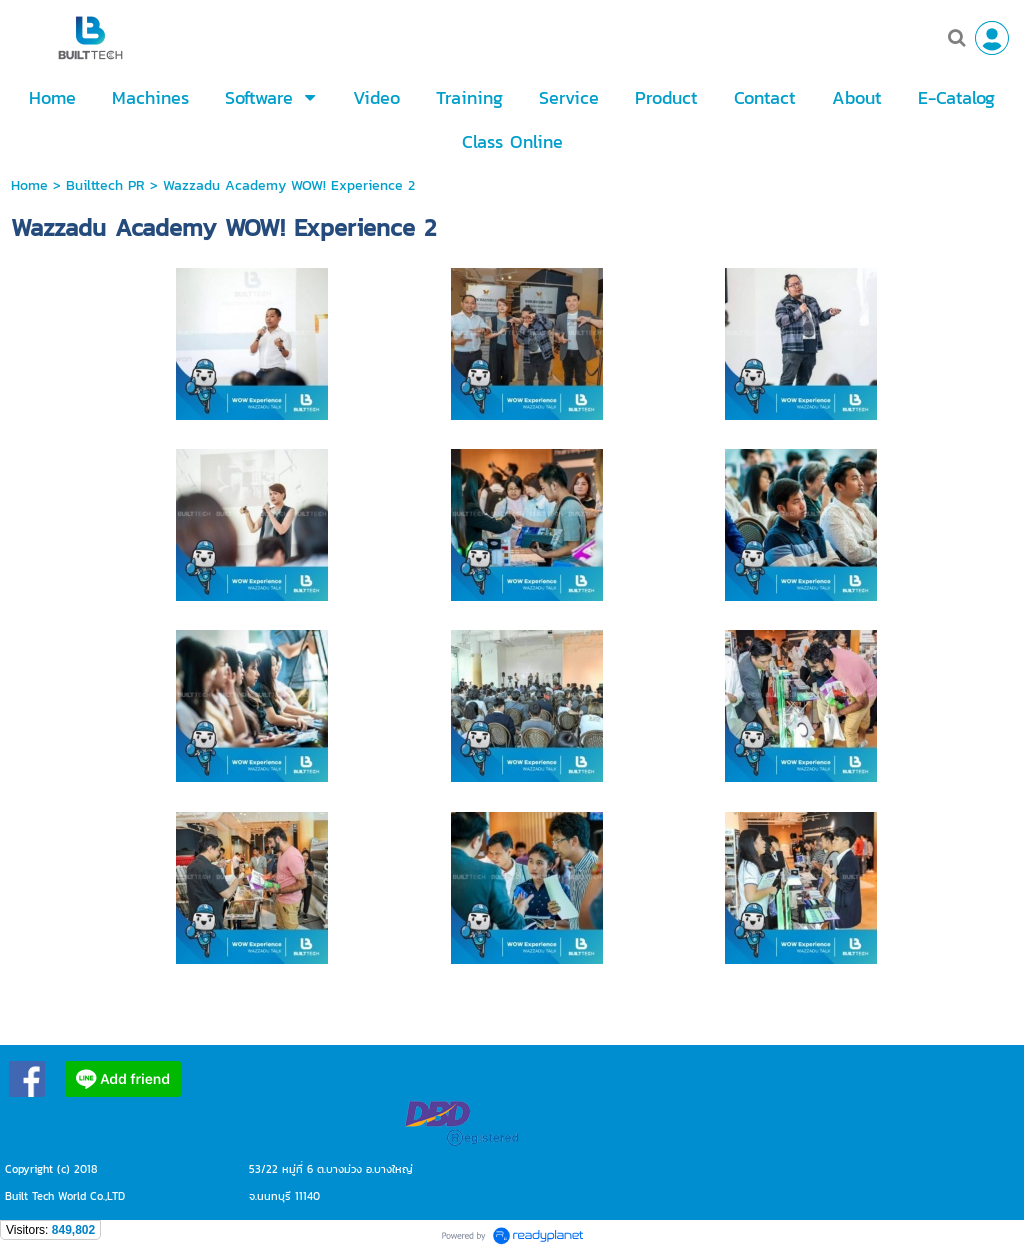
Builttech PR (105, 185)
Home (29, 185)
